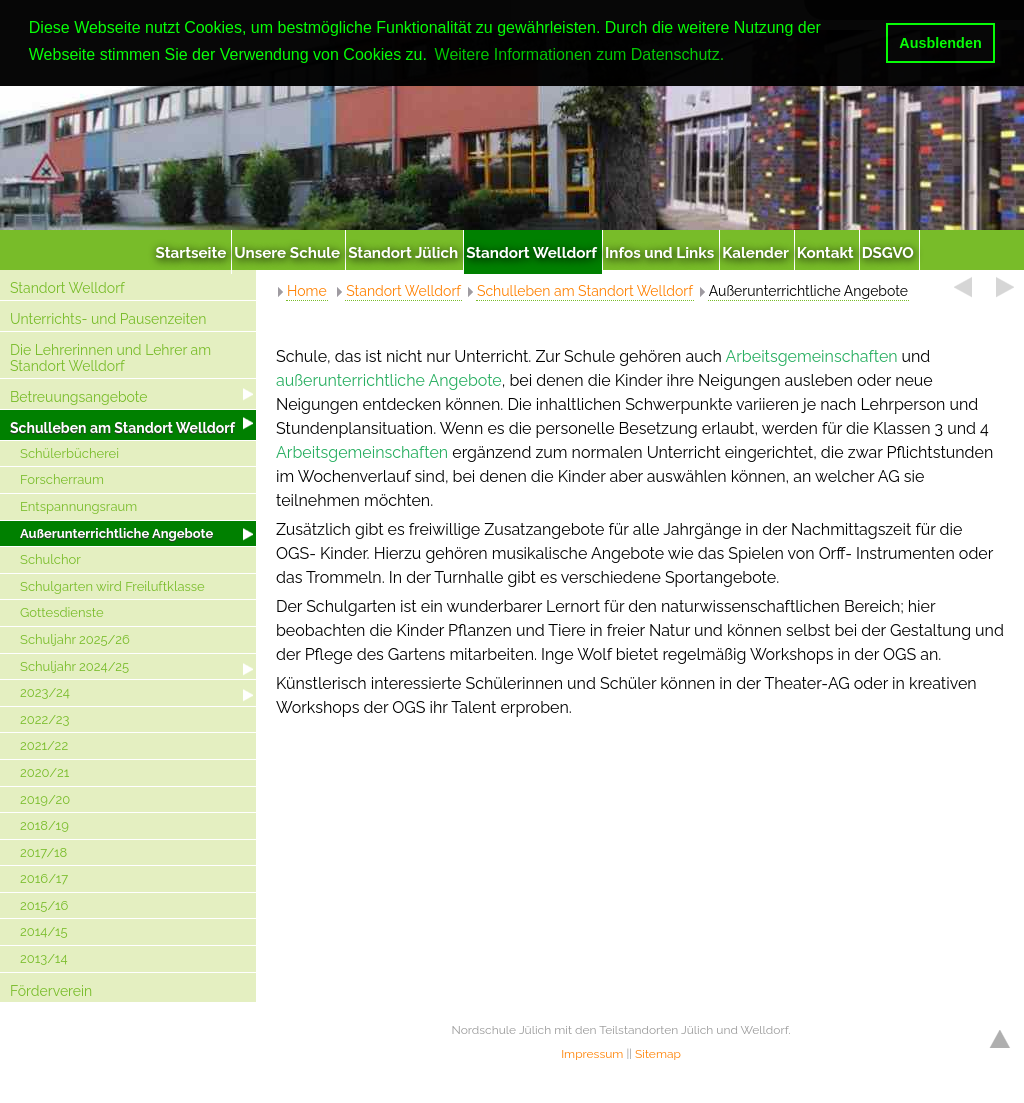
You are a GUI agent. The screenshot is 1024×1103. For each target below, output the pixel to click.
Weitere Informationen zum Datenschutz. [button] (580, 54)
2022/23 (45, 719)
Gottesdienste (62, 612)
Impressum (592, 1054)
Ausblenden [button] (940, 43)
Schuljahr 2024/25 (74, 666)
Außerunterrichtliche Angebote (116, 533)
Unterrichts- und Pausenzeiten (108, 319)
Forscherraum (62, 479)
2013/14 (43, 958)
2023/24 (45, 692)
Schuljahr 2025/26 (75, 639)
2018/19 (44, 825)
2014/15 (44, 931)
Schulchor (50, 559)
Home (307, 291)
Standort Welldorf (67, 288)
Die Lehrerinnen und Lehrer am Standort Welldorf (110, 358)
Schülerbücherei (69, 453)
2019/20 (45, 799)
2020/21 (44, 772)
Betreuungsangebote (79, 397)
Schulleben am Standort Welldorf (122, 428)
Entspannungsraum (78, 506)
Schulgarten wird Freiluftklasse (112, 586)
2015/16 (44, 905)
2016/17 (44, 878)
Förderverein (51, 991)
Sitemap (658, 1054)
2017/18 (43, 852)
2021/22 (44, 745)
